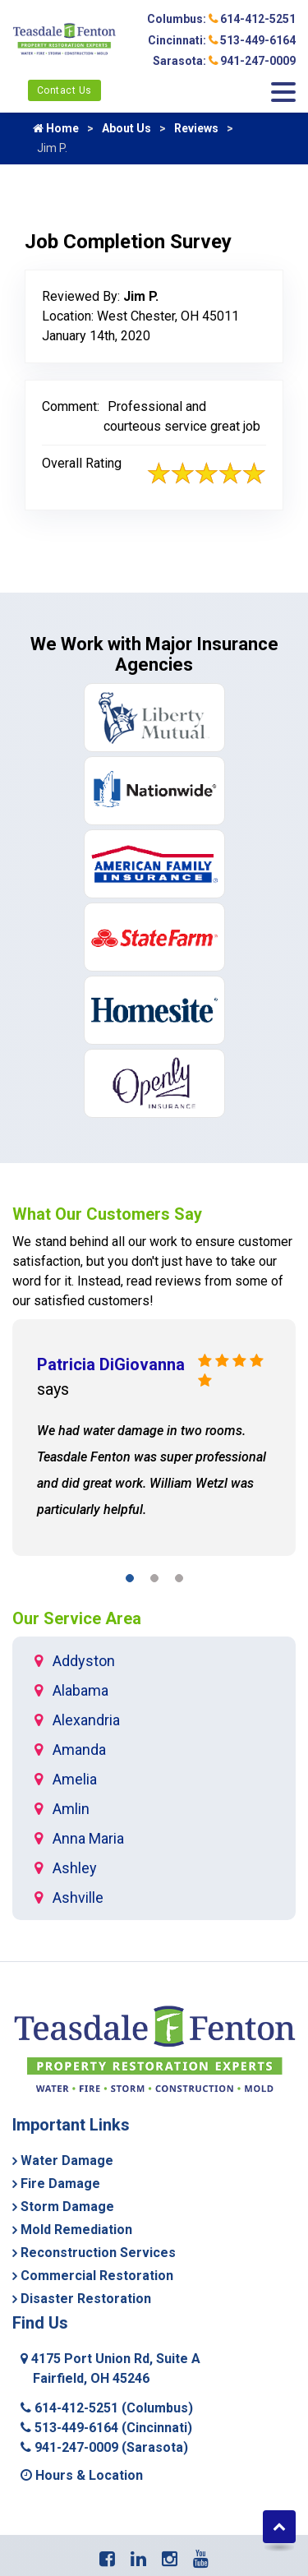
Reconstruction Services (98, 2252)
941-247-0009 (104, 2447)
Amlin (71, 1808)
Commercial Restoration (97, 2275)
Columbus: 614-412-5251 (221, 18)
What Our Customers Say (107, 1214)
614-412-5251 (107, 2408)
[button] (129, 1581)
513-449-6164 (106, 2427)
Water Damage (67, 2160)
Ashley (75, 1868)
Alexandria (86, 1720)
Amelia (75, 1779)
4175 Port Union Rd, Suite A (110, 2368)
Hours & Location (82, 2475)
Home (56, 128)
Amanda (79, 1749)
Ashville (78, 1897)
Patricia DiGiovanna (111, 1364)
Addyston (84, 1660)
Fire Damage (60, 2183)
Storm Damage (67, 2206)
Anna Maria (88, 1838)
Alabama (80, 1690)
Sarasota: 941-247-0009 (224, 60)
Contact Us (64, 90)
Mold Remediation (76, 2229)
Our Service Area (76, 1618)
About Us (126, 128)
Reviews (196, 128)
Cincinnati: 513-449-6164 (222, 40)
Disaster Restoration (86, 2298)
